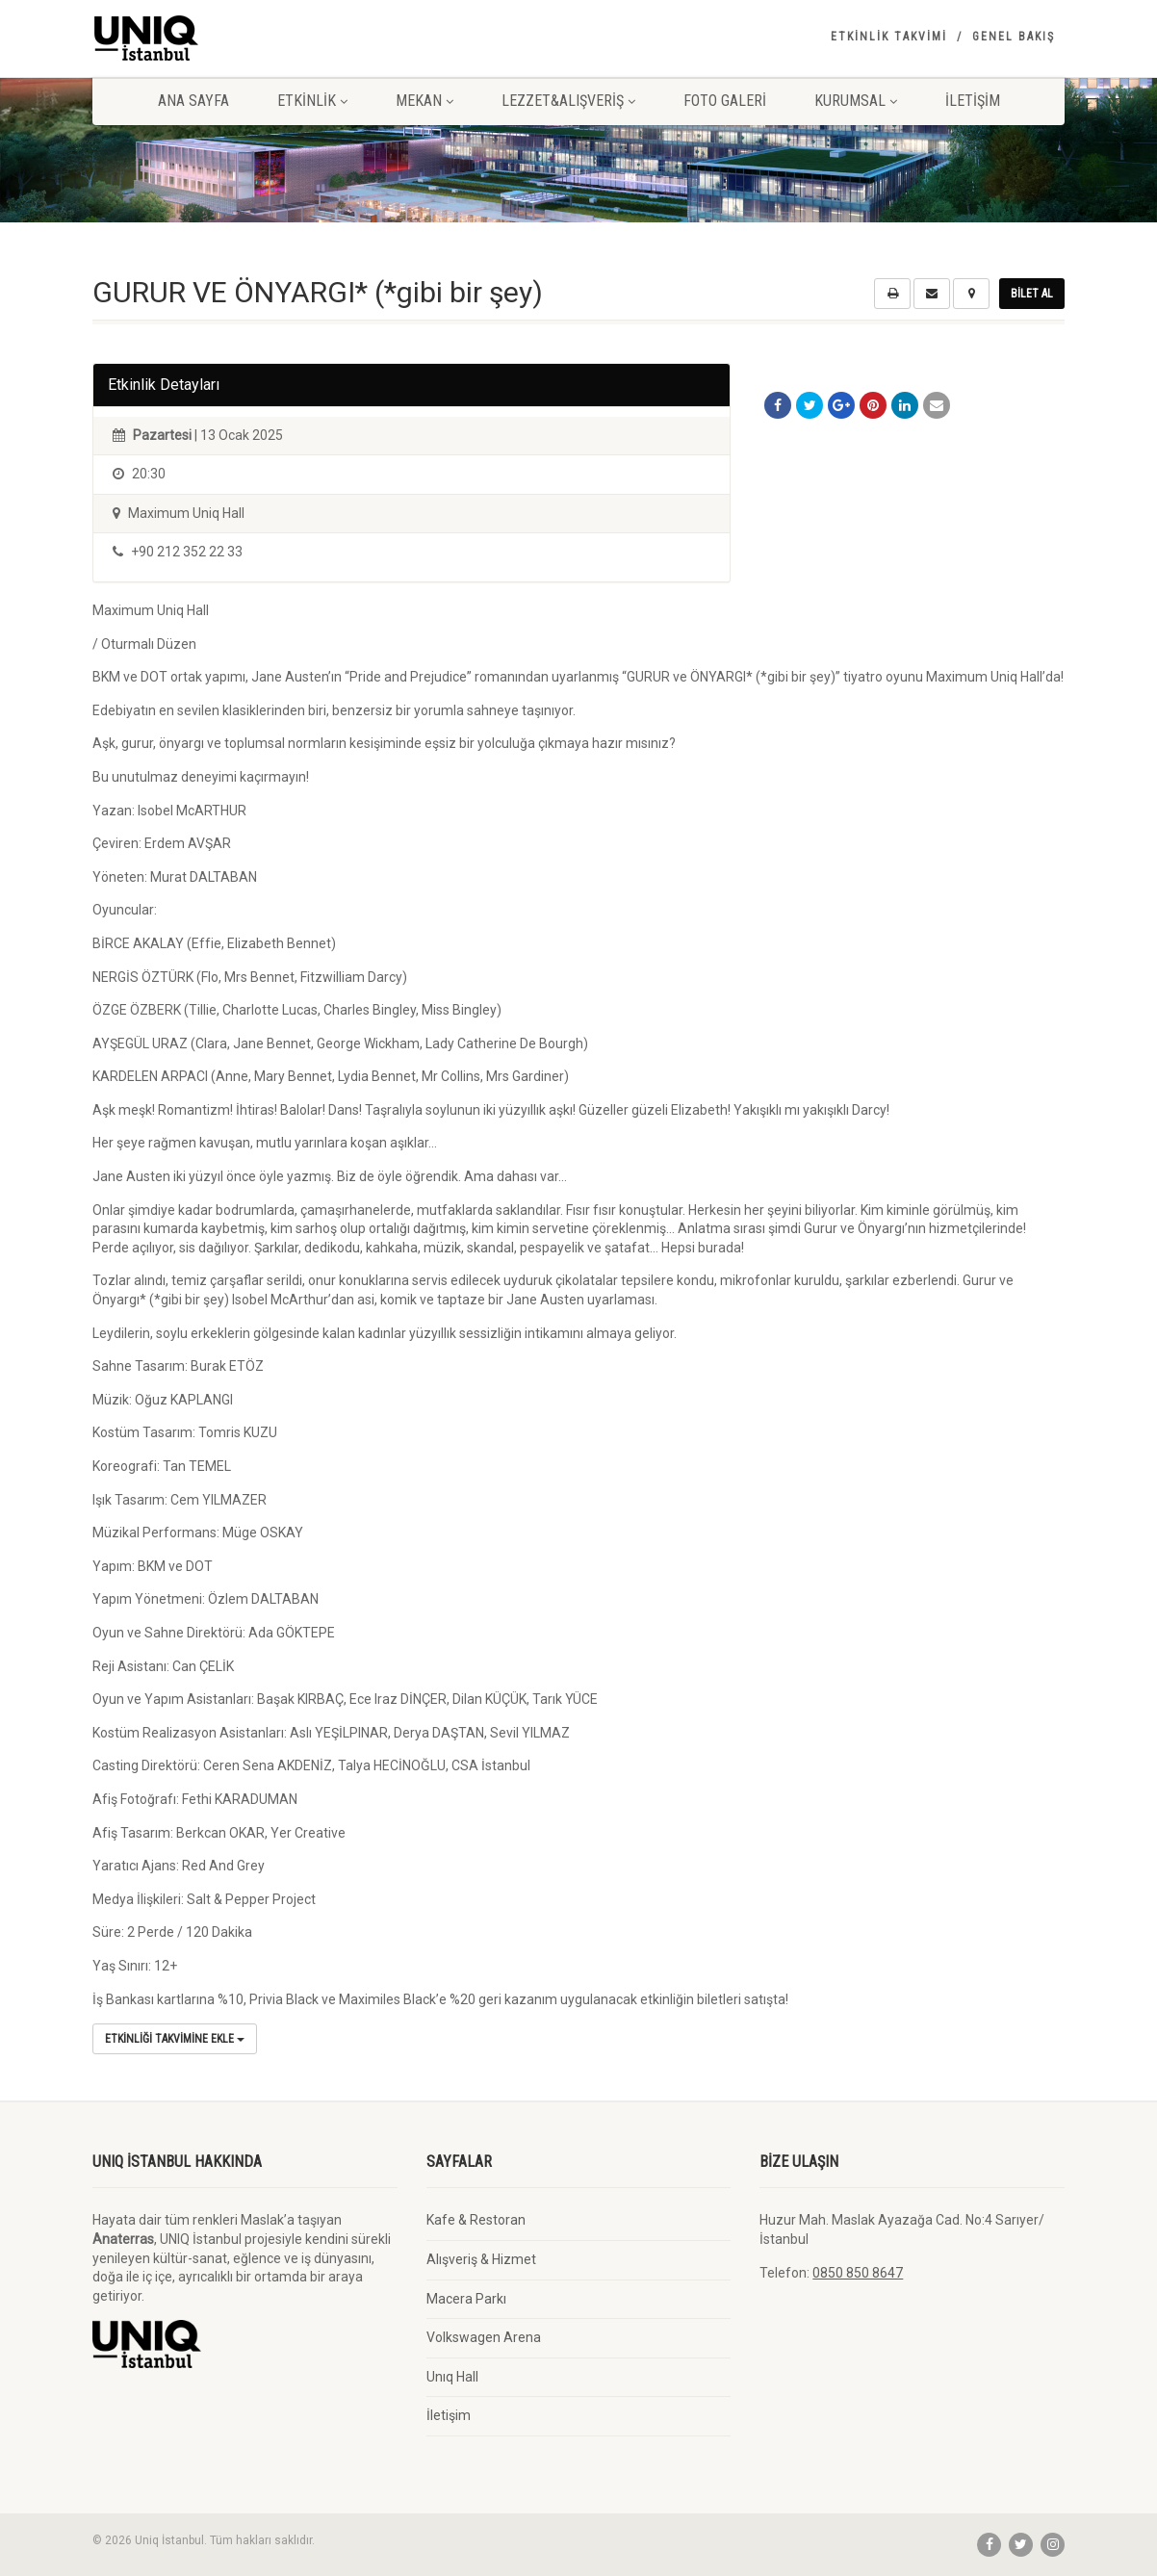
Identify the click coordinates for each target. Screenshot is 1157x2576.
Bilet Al (1032, 293)
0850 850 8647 (857, 2272)
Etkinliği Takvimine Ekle (174, 2039)
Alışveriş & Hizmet (481, 2259)
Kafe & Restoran (476, 2220)
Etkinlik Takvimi (889, 36)
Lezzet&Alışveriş (568, 100)
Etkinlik (312, 100)
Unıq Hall (452, 2376)
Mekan (424, 100)
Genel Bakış (1013, 36)
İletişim (972, 100)
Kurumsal (855, 100)
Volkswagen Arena (483, 2337)
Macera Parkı (466, 2298)
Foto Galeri (724, 100)
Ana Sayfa (193, 100)
